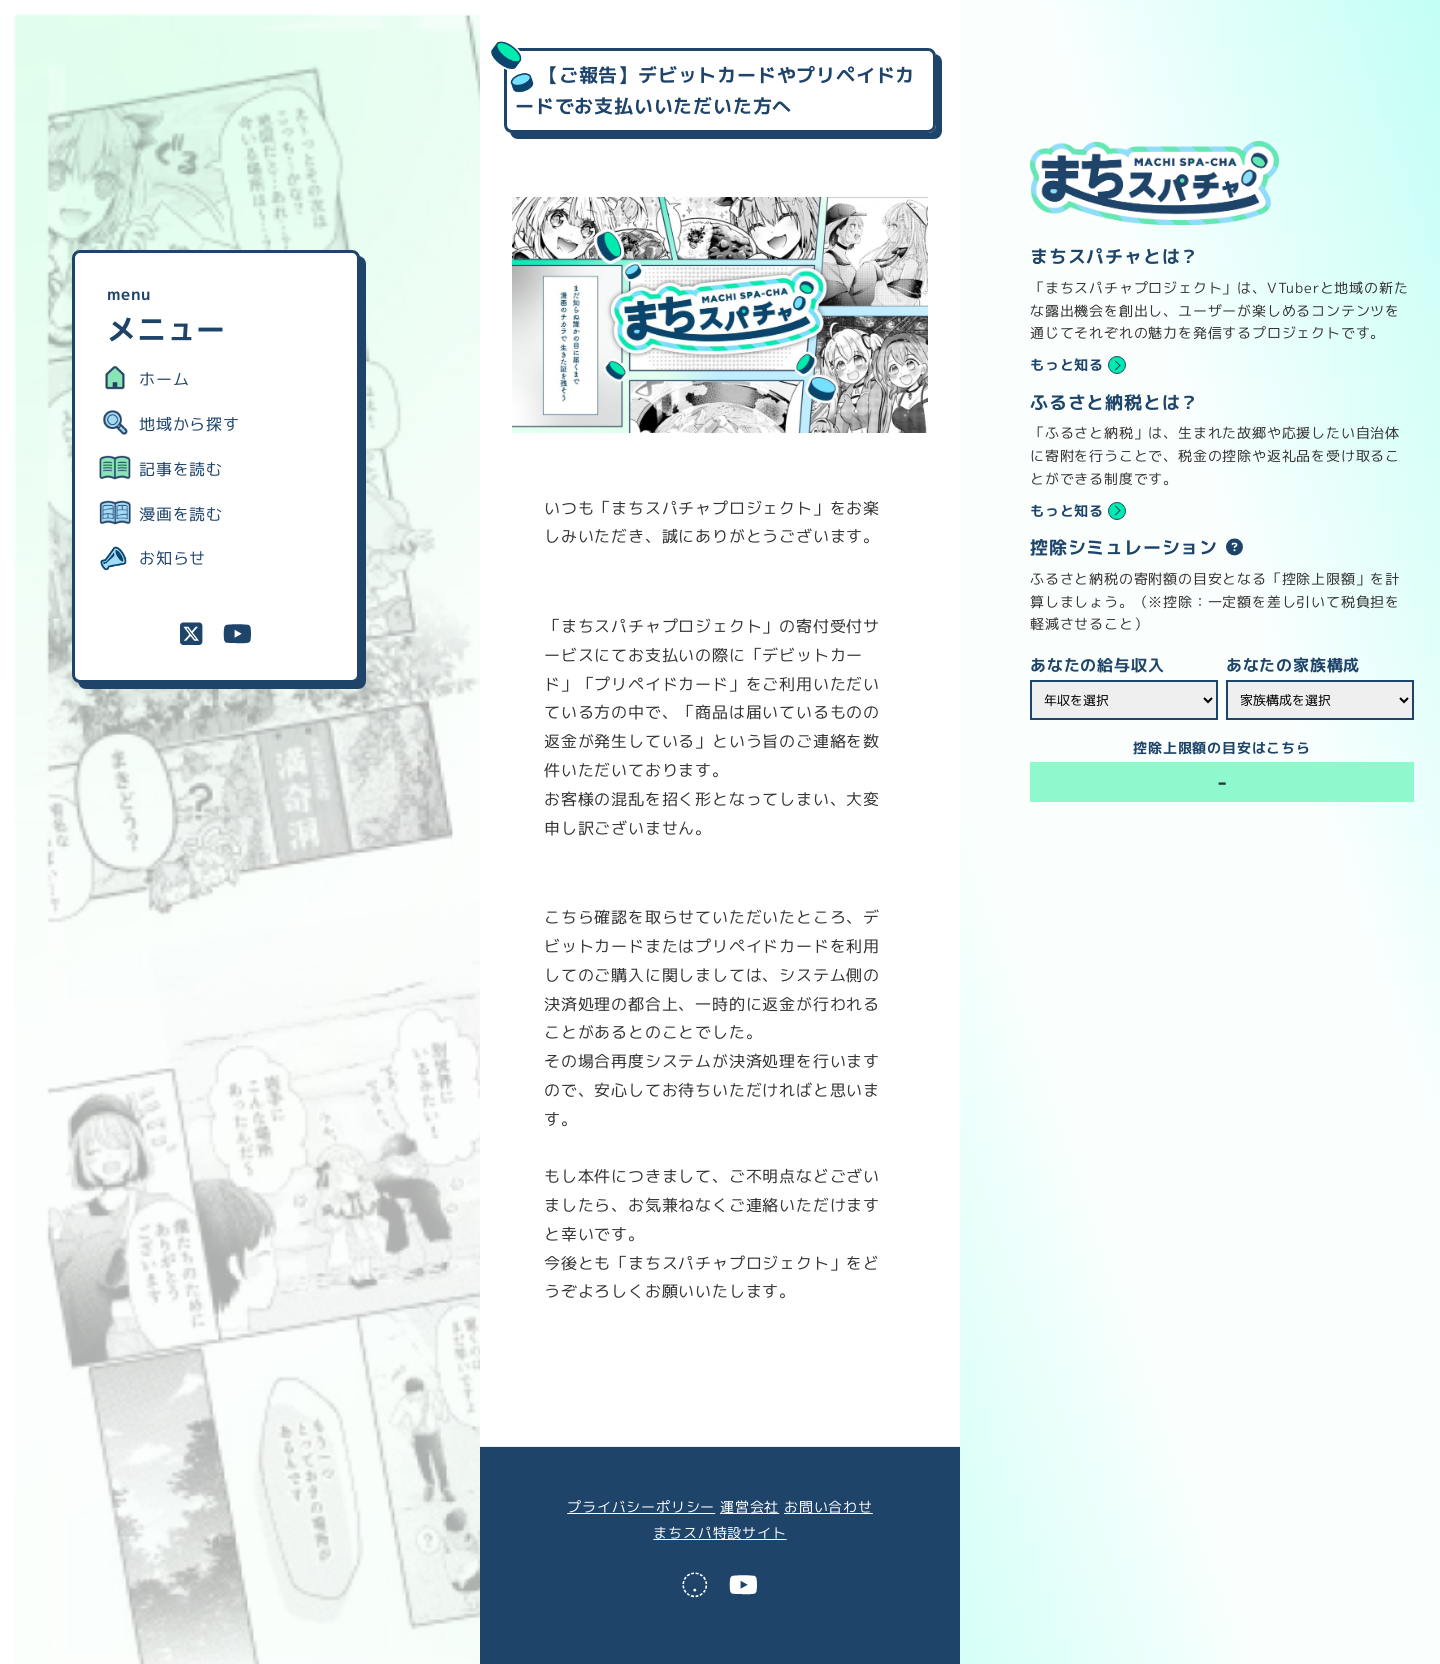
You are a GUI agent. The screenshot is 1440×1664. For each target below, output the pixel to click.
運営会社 (749, 1507)
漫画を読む (181, 514)
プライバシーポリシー (641, 1507)
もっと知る (1067, 365)
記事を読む (181, 469)
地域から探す (189, 424)
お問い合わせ (828, 1507)
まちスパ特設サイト (719, 1533)
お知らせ (172, 558)
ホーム (164, 379)
